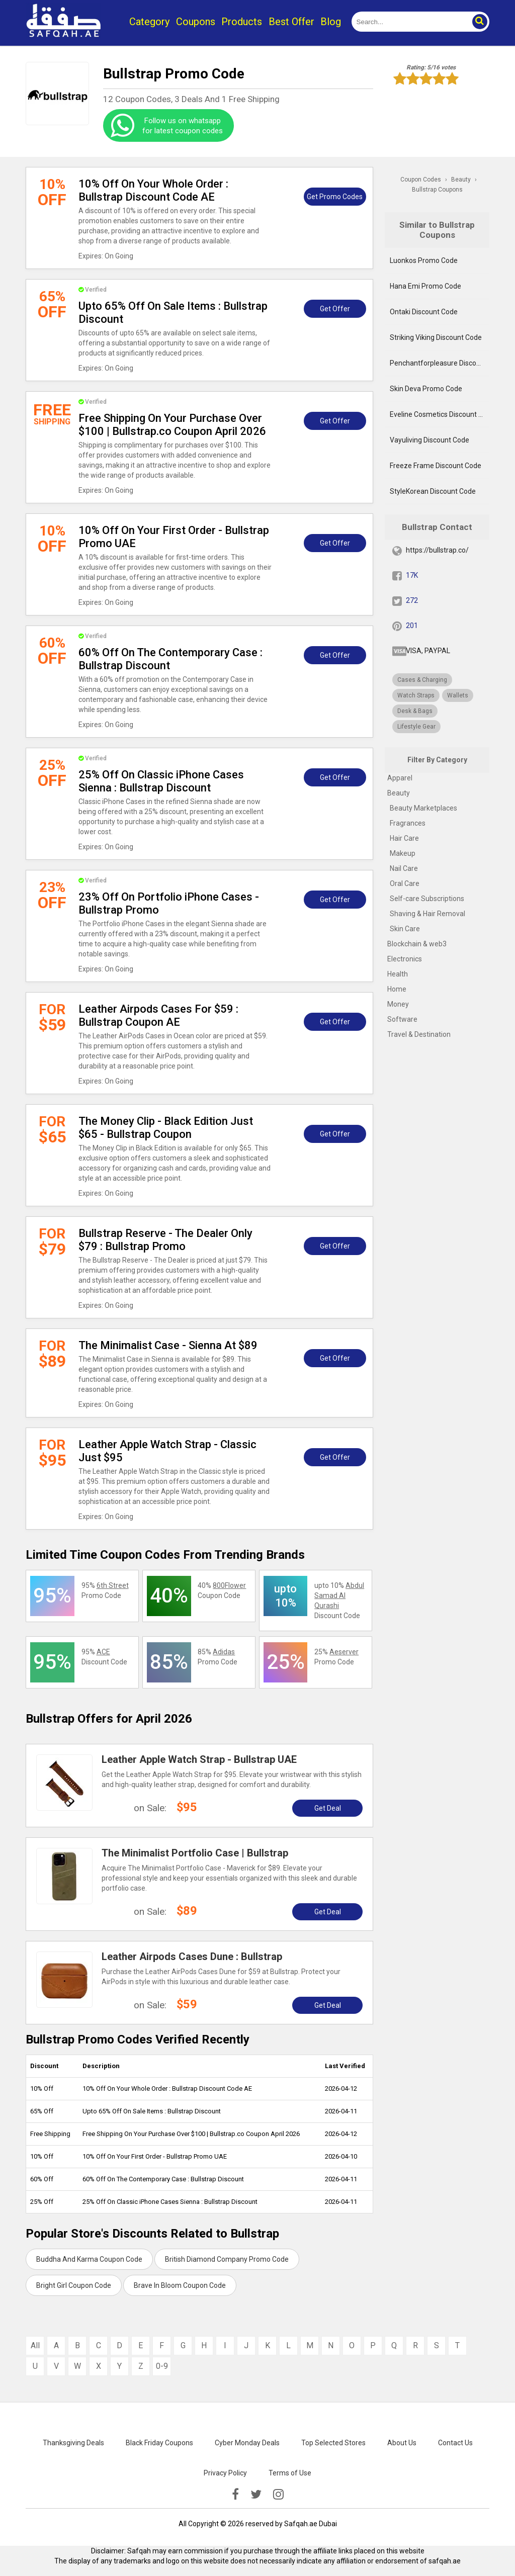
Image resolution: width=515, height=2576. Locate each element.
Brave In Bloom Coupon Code (180, 2285)
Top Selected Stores (333, 2443)
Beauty (398, 793)
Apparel (399, 778)
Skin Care (405, 929)
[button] (479, 22)
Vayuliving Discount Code (429, 440)
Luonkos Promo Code (424, 260)
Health (397, 974)
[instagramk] (278, 2494)
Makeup (402, 853)
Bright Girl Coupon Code (73, 2285)
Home (396, 989)
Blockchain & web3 (417, 944)
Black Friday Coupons (159, 2443)
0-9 (162, 2366)
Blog (330, 22)
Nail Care (404, 868)
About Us (401, 2443)
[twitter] (256, 2494)
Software (402, 1019)
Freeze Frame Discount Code (435, 466)
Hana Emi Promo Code (425, 286)
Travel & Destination (419, 1034)
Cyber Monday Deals (247, 2443)
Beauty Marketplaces (423, 808)
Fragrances (407, 823)
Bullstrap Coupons (437, 189)
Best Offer (291, 22)
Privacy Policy (225, 2473)
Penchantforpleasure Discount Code (439, 363)
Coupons (195, 22)
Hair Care (404, 838)
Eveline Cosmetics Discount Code (439, 414)
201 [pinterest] (412, 625)
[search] (409, 22)
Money (398, 1004)
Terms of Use (290, 2473)
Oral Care (404, 883)
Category (149, 22)
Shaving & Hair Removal (427, 914)
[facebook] (235, 2494)
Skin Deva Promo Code (426, 389)
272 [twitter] (412, 600)
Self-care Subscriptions (427, 899)
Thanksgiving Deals (73, 2443)
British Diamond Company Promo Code (227, 2259)
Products (241, 22)
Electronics (404, 959)
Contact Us (455, 2443)
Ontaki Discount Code (424, 312)
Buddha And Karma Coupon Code (89, 2259)
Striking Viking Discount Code (436, 337)
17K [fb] (412, 575)
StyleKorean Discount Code (433, 491)
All (35, 2345)
